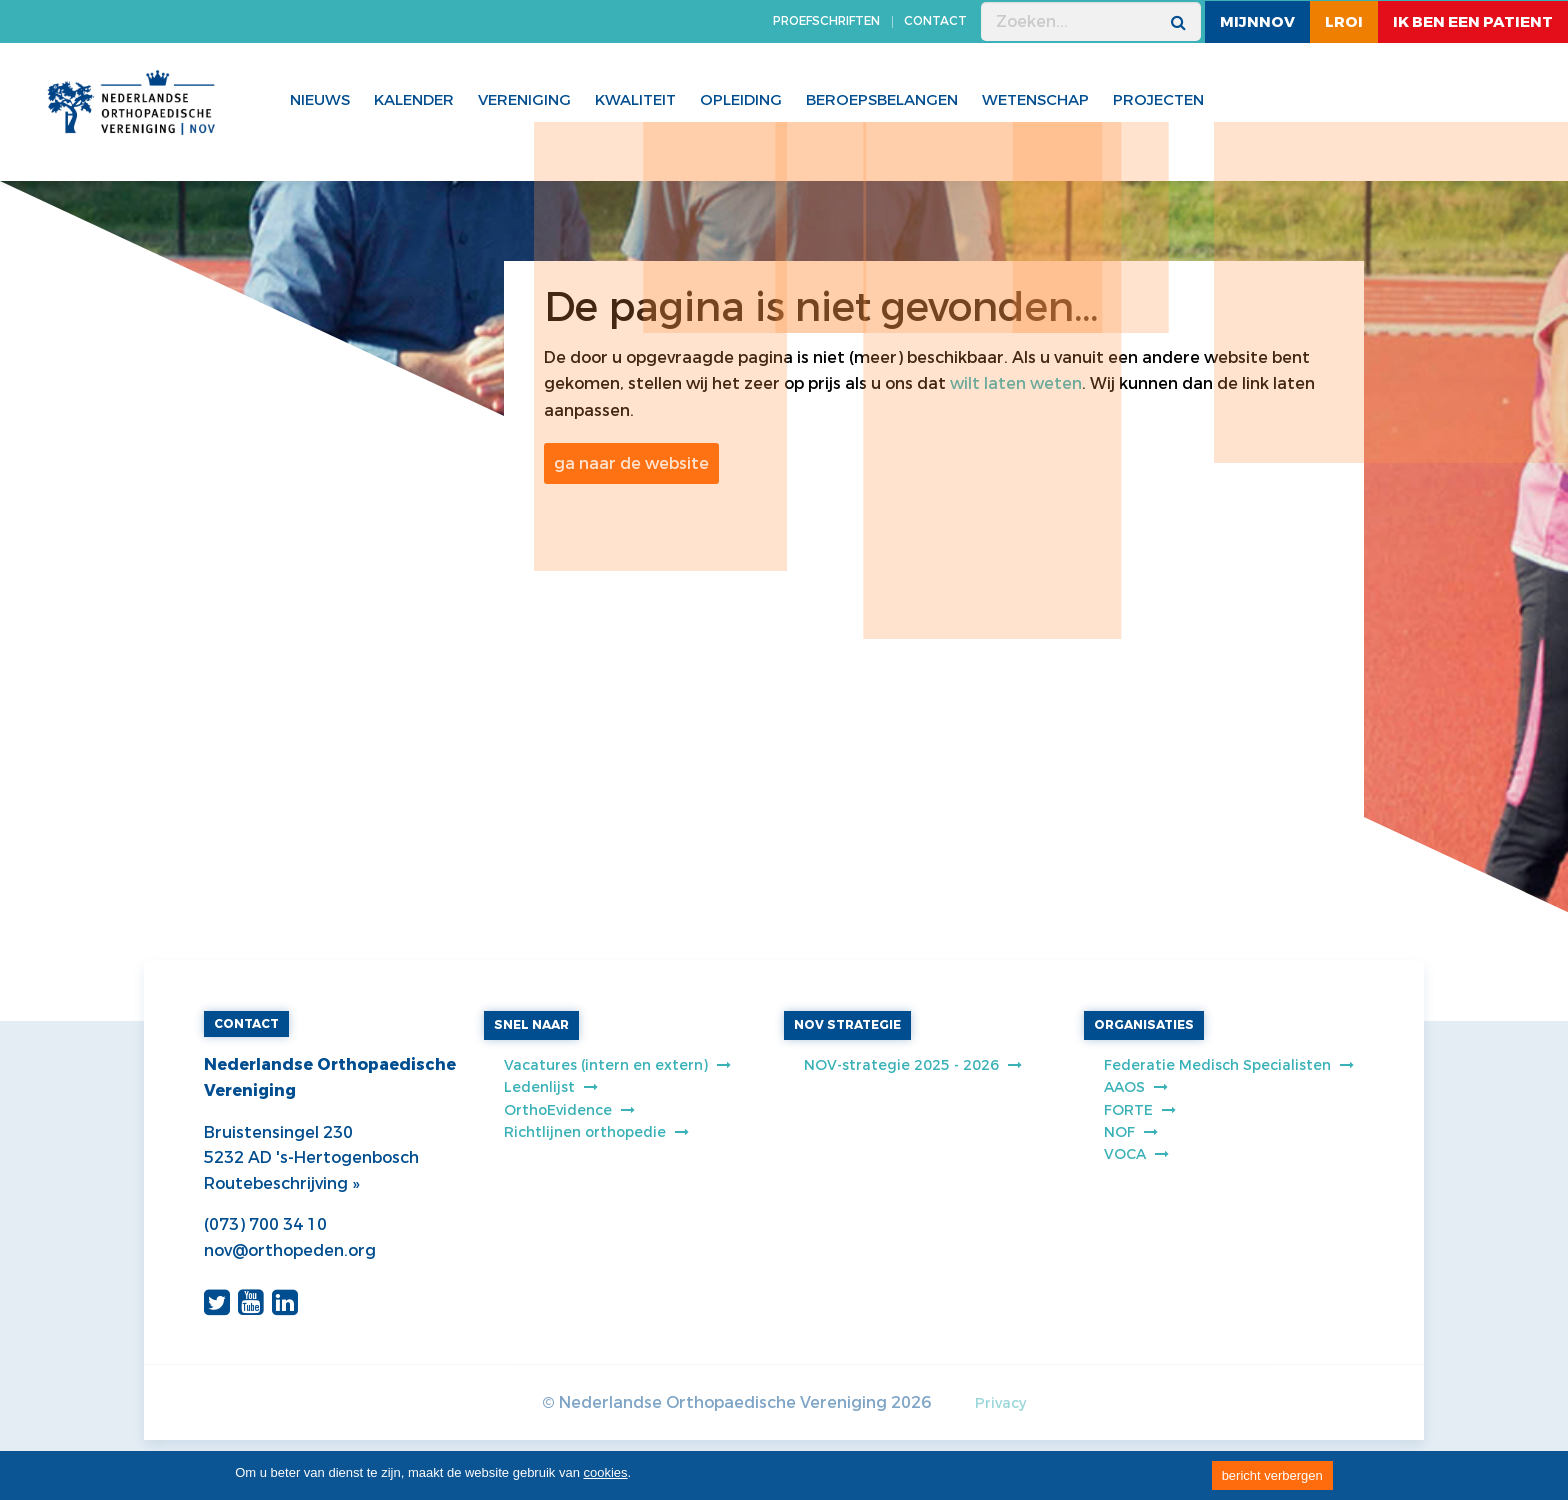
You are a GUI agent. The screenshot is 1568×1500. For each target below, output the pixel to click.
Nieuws (320, 100)
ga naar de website (631, 463)
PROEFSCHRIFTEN (826, 21)
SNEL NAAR (531, 1025)
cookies (606, 1472)
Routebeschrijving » (281, 1183)
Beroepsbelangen (882, 100)
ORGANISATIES (1144, 1025)
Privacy (1000, 1403)
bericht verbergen (1272, 1475)
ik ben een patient (1473, 22)
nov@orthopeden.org (290, 1250)
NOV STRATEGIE (847, 1025)
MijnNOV (1257, 22)
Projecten (1158, 100)
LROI (1344, 22)
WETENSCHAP (1035, 100)
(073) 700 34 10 (265, 1224)
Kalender (414, 100)
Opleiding (741, 100)
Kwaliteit (635, 100)
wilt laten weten (1016, 383)
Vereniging (524, 100)
